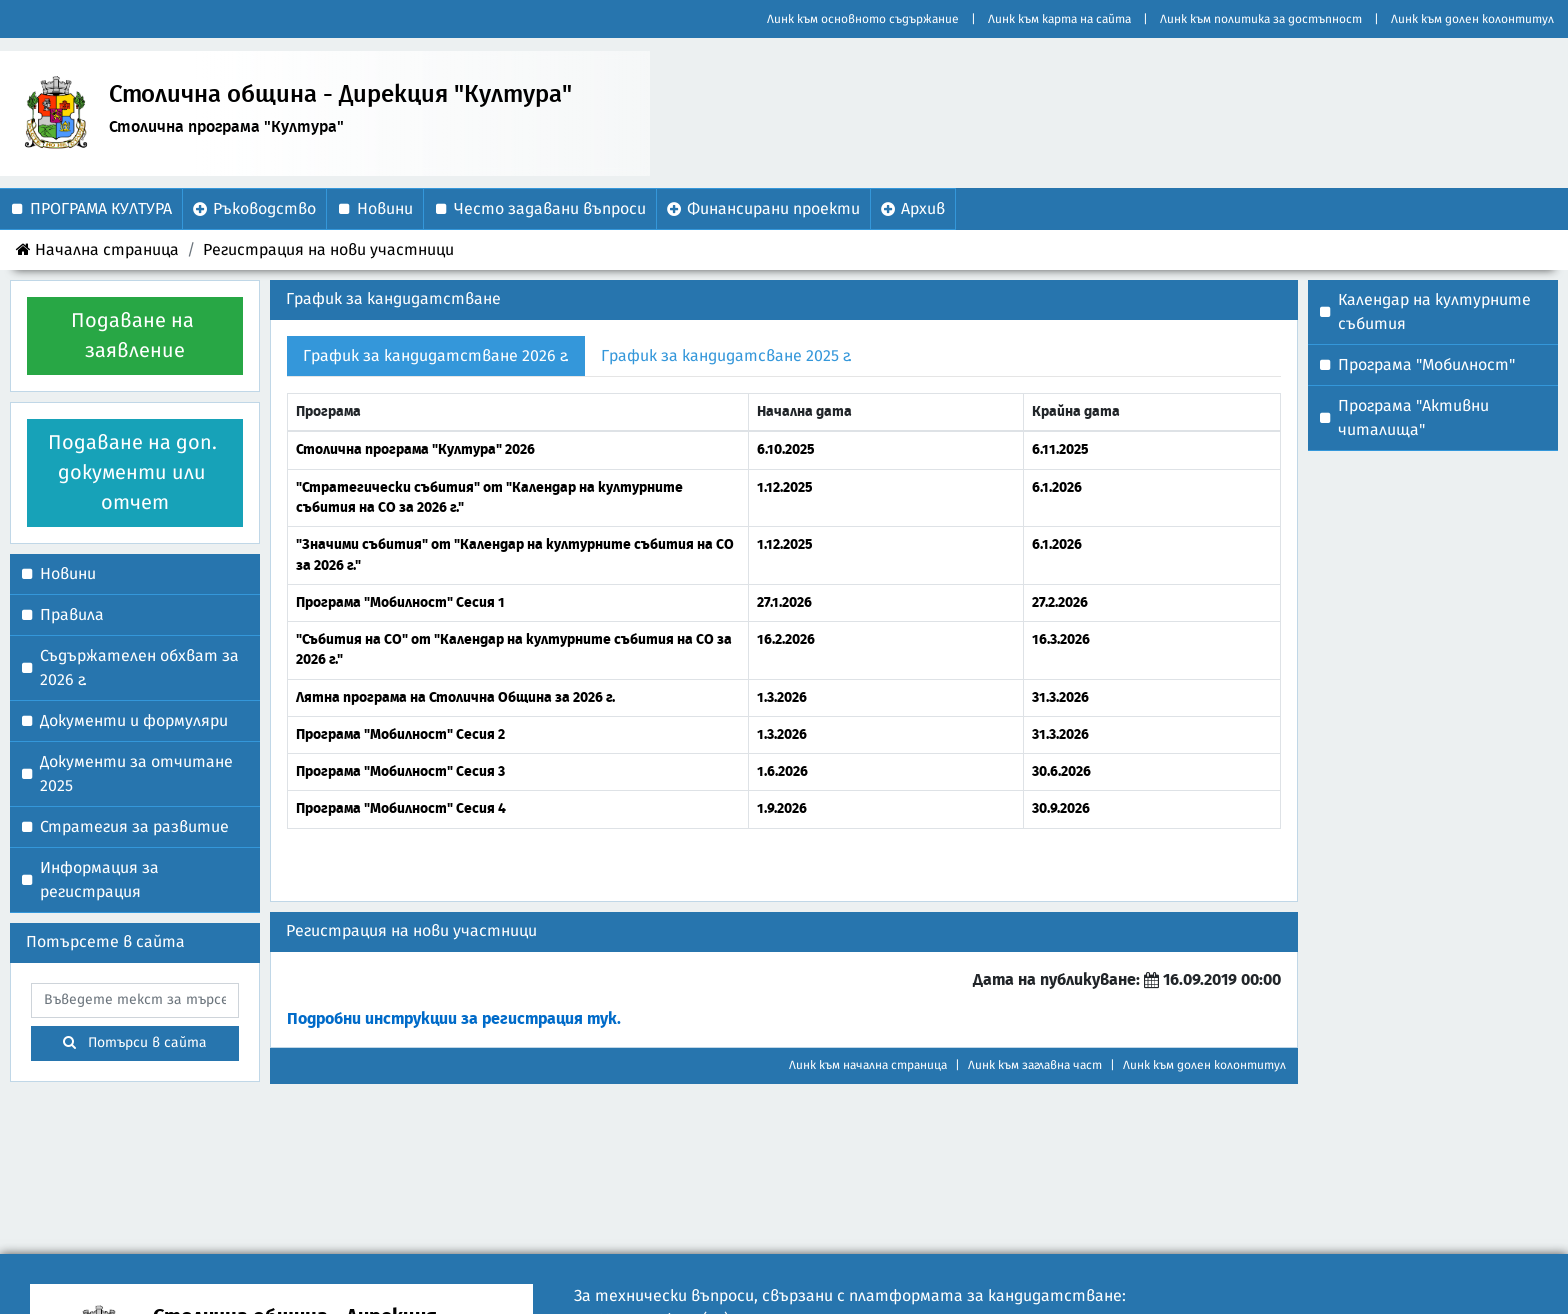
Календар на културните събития (1434, 312)
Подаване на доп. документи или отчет (135, 473)
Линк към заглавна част (1035, 1065)
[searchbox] (135, 1000)
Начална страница (97, 249)
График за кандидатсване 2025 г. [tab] (726, 356)
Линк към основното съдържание (863, 19)
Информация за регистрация (99, 880)
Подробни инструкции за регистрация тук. (454, 1019)
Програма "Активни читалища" (1413, 418)
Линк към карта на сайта (1059, 19)
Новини (68, 574)
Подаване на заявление (135, 336)
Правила (72, 615)
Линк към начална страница (868, 1065)
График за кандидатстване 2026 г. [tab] (436, 356)
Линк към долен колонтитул (1472, 19)
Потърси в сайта (135, 1042)
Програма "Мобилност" (1426, 365)
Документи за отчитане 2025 (136, 774)
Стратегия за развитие (134, 827)
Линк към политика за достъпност (1261, 19)
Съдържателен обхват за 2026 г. (139, 668)
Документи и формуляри (134, 721)
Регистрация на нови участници (328, 250)
